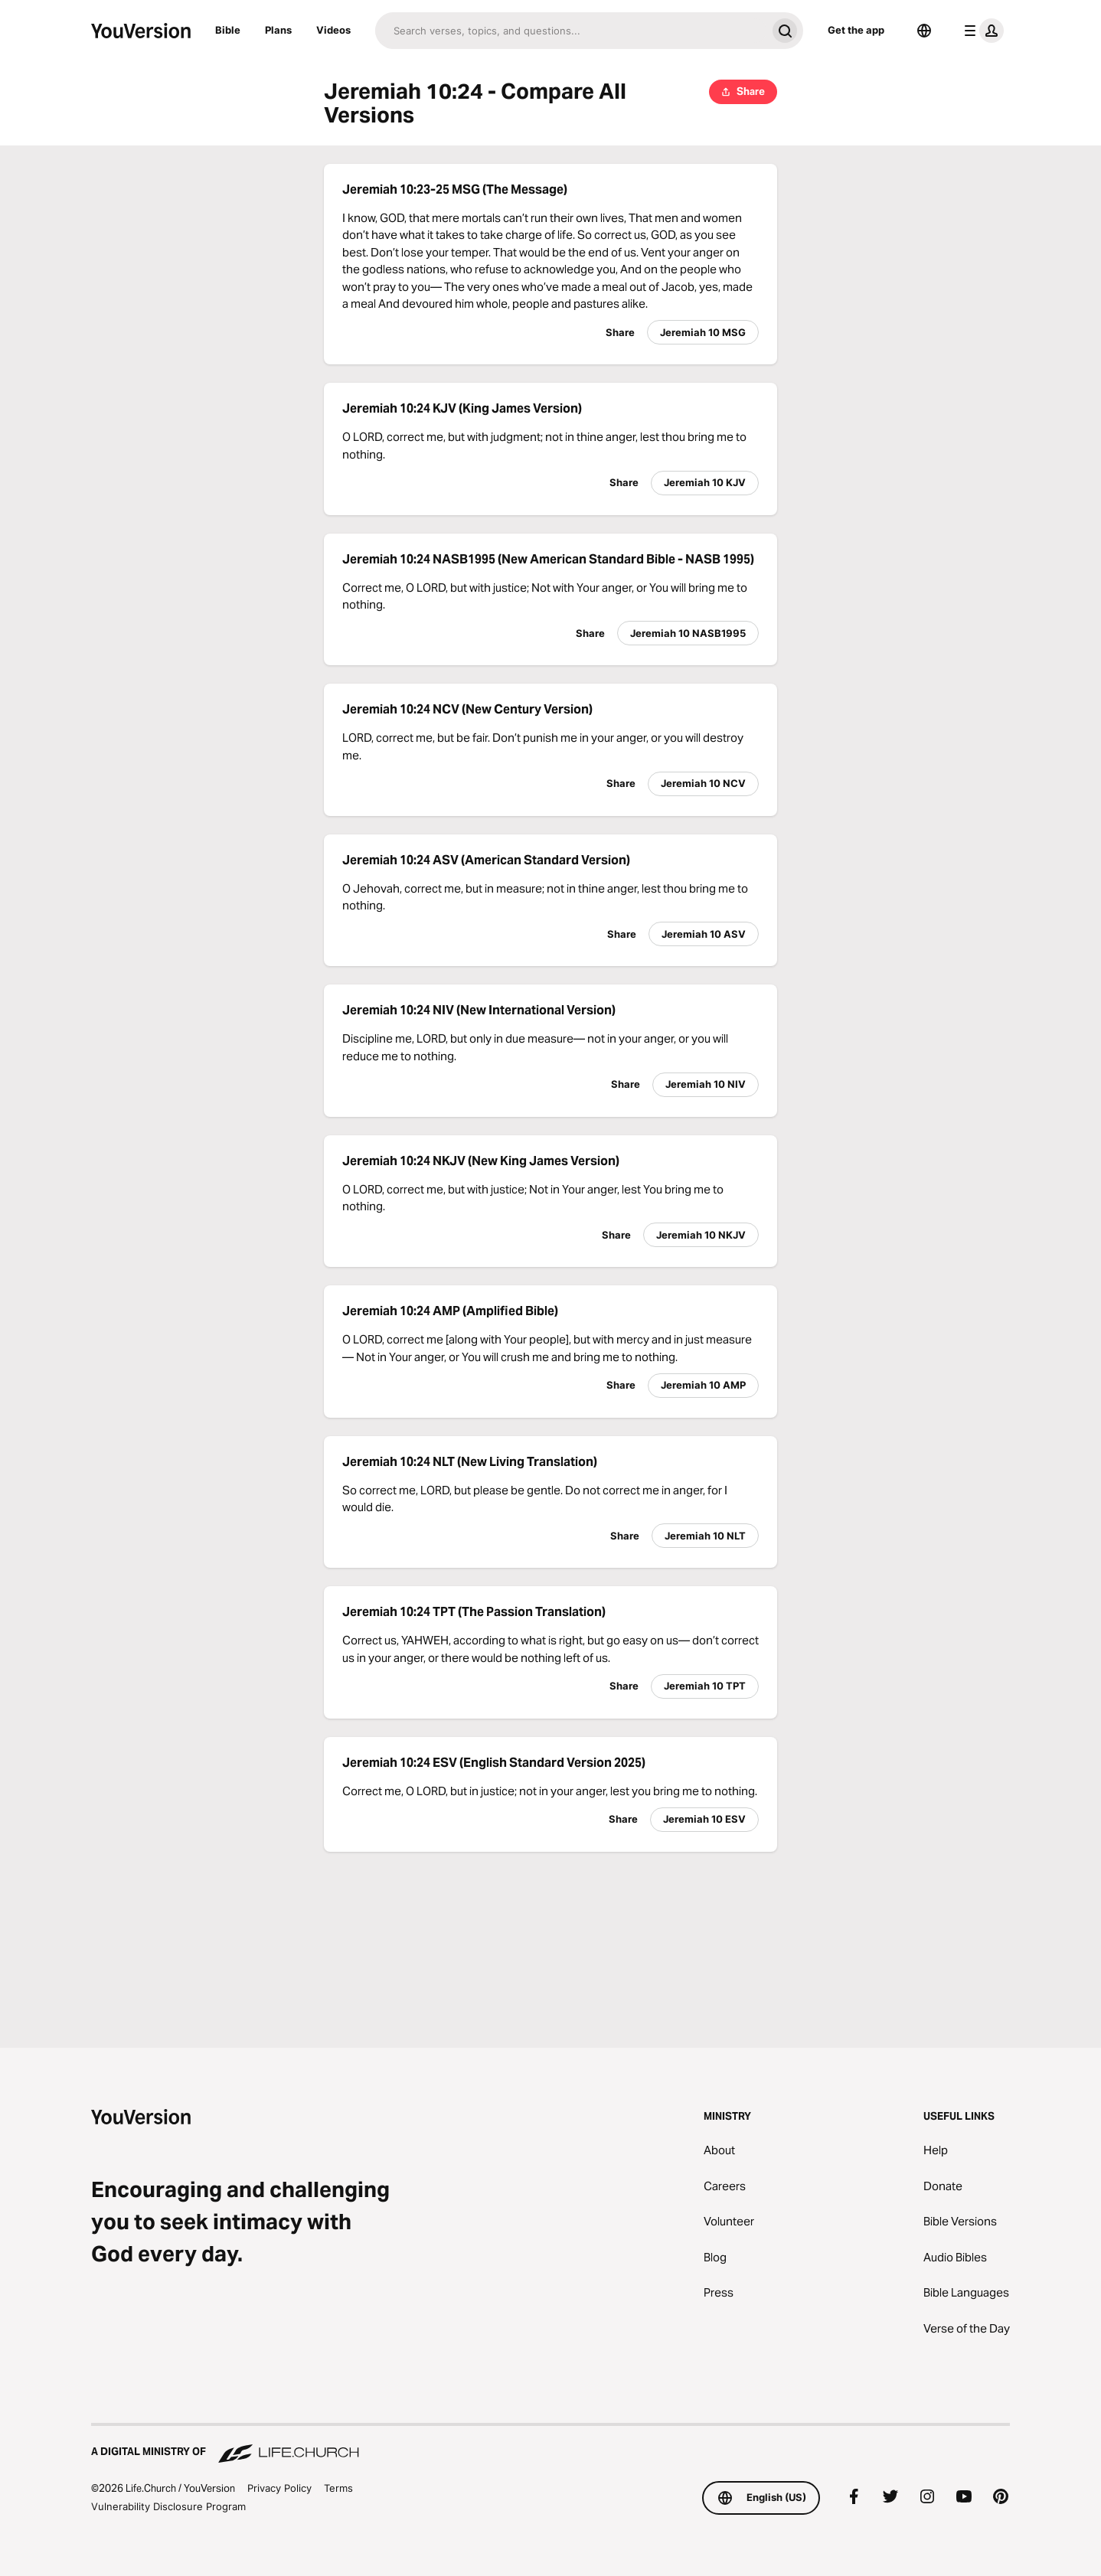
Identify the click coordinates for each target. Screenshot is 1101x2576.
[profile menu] (981, 30)
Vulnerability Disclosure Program (168, 2506)
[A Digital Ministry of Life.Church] (550, 2444)
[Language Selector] (924, 30)
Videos (333, 30)
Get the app (856, 30)
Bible (227, 30)
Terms (338, 2488)
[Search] (570, 30)
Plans (278, 30)
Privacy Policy (279, 2488)
